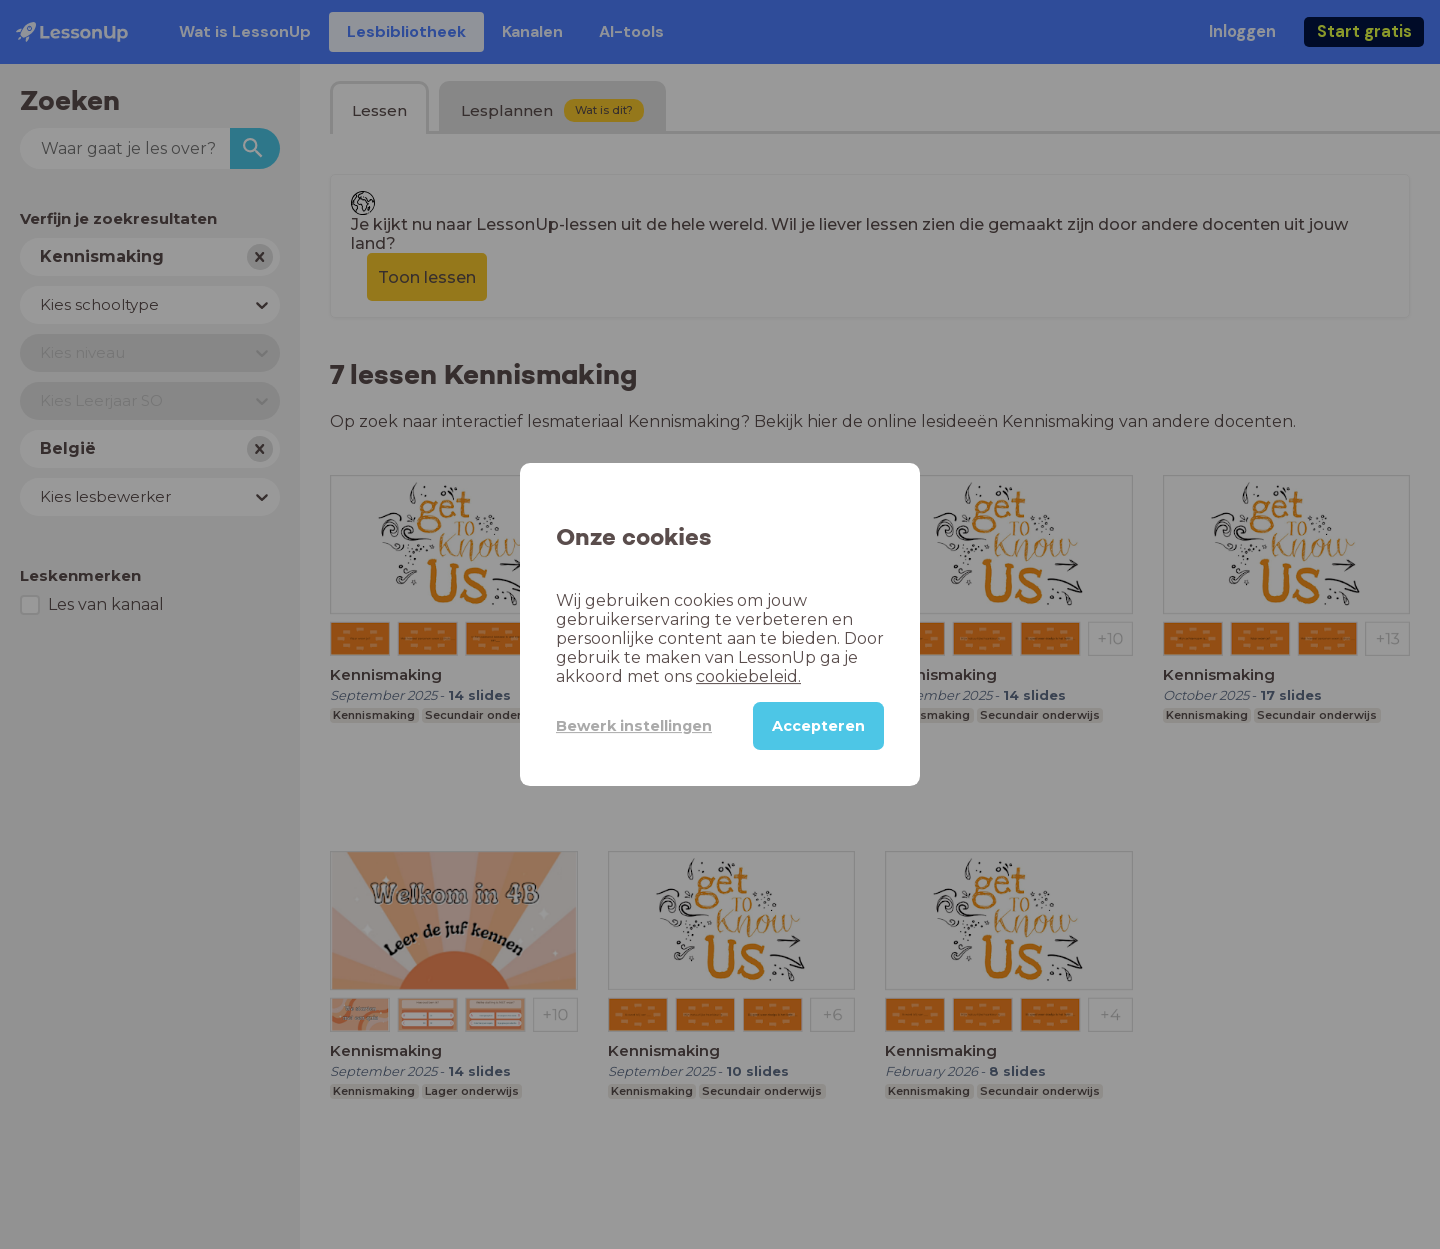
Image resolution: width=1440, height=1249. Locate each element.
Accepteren (818, 726)
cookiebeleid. (748, 676)
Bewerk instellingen (634, 726)
